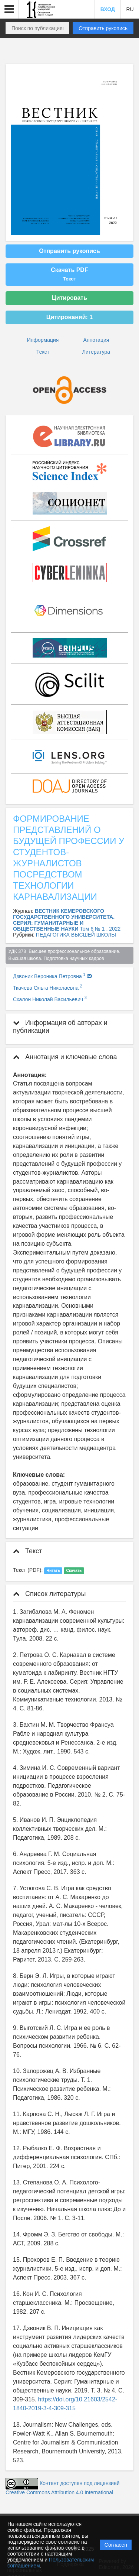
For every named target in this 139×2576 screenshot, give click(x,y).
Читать (53, 1570)
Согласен (116, 2545)
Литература (96, 352)
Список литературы (49, 1593)
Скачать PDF (69, 274)
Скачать (74, 1570)
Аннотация (96, 340)
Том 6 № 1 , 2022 (100, 929)
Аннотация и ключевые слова (65, 1057)
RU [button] (129, 9)
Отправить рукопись (103, 28)
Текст (42, 352)
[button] (9, 9)
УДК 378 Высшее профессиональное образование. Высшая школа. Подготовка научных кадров (65, 955)
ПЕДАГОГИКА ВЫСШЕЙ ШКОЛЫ (76, 935)
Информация (43, 340)
